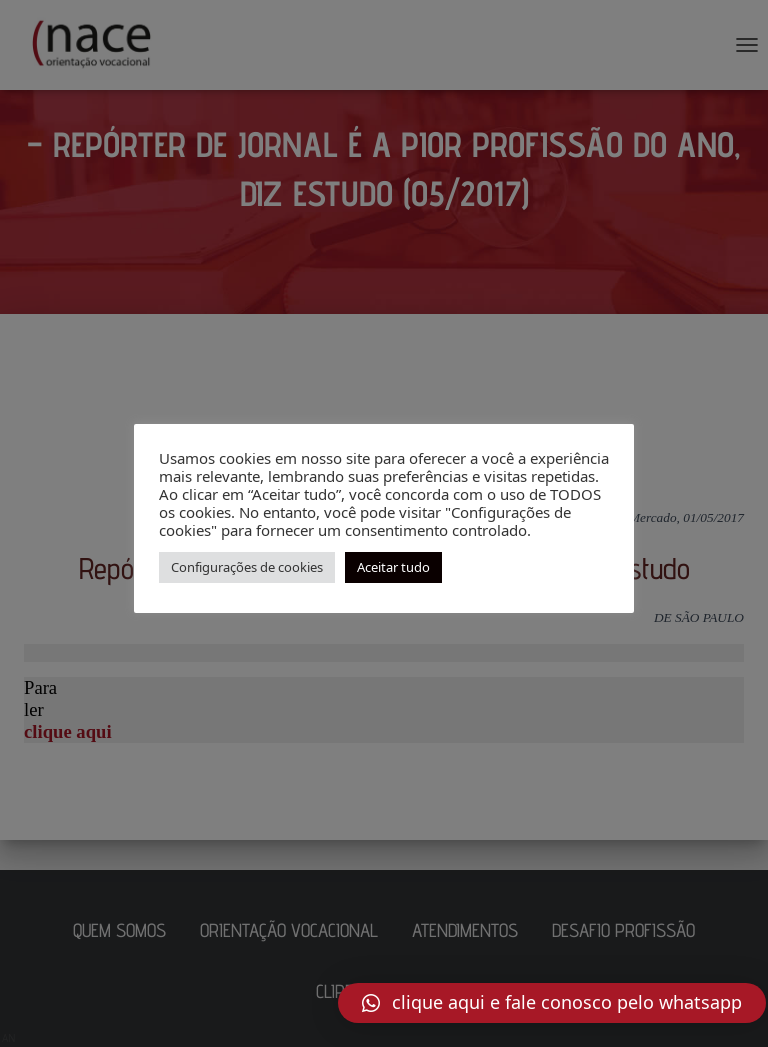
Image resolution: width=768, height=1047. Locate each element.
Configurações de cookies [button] (247, 567)
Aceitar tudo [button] (393, 567)
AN (9, 1038)
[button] (552, 1003)
